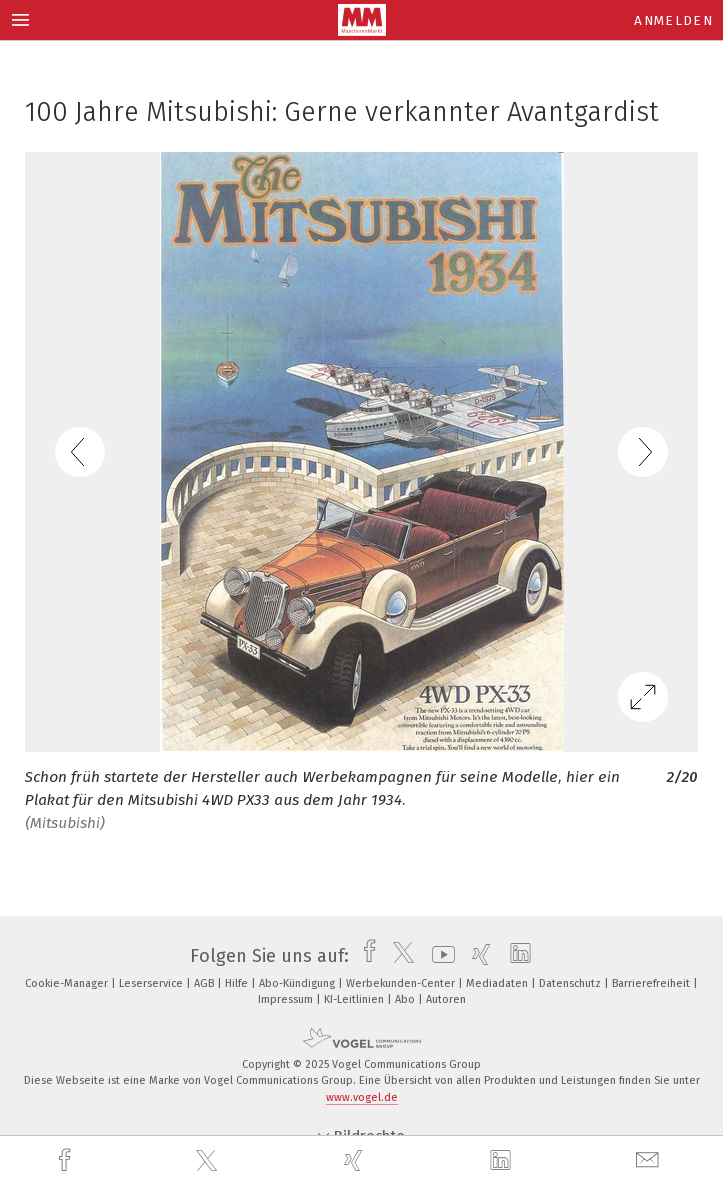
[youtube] (438, 956)
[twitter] (209, 1161)
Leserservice (152, 983)
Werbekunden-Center (402, 983)
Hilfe (238, 983)
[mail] (650, 1160)
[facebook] (67, 1160)
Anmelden (673, 20)
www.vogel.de (362, 1097)
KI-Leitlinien (355, 999)
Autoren (446, 999)
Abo (406, 999)
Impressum (287, 999)
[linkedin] (503, 1161)
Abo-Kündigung (298, 983)
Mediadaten (498, 983)
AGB (205, 983)
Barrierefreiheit (652, 983)
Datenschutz (571, 983)
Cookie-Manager (68, 983)
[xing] (356, 1160)
